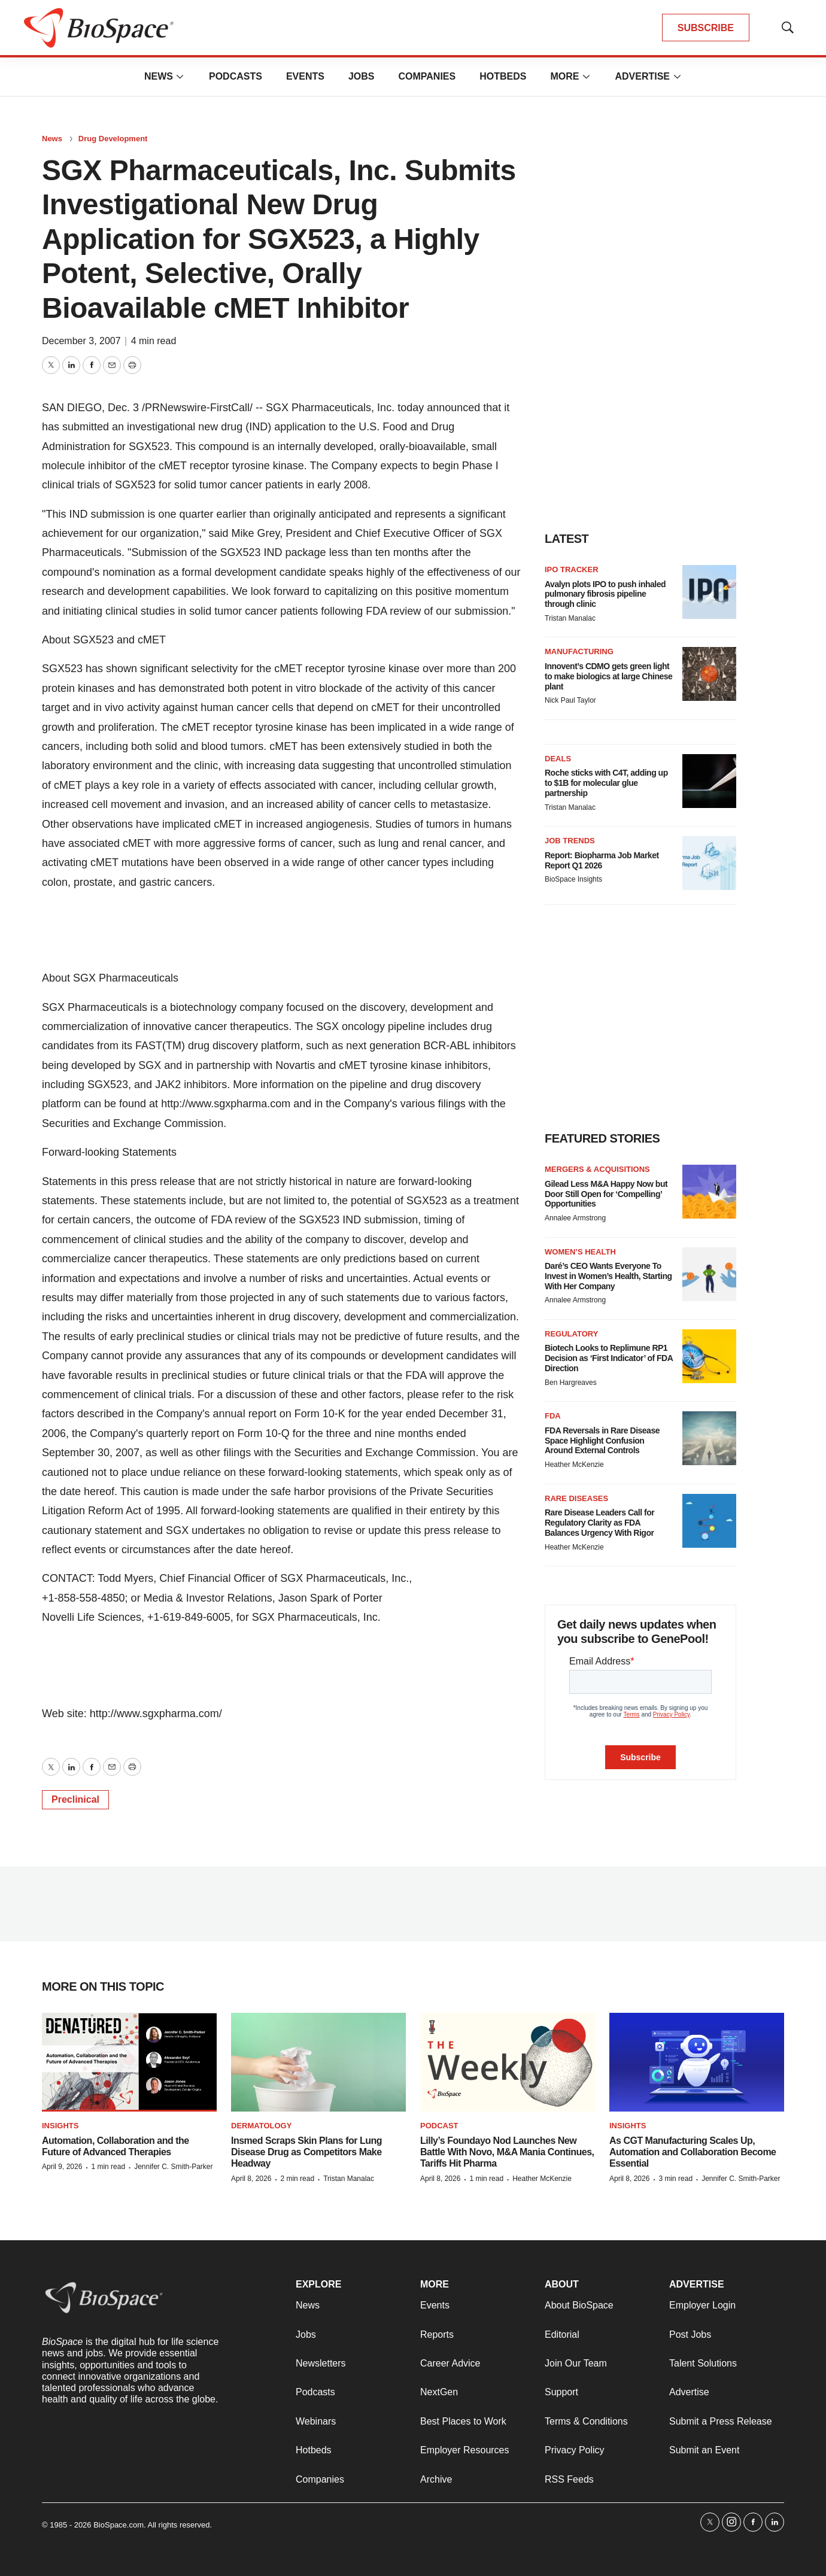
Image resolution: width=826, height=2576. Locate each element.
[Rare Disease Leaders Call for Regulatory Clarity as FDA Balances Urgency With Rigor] (709, 1521)
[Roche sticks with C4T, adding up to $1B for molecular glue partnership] (709, 781)
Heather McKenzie (574, 1464)
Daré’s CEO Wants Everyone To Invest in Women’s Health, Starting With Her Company (608, 1276)
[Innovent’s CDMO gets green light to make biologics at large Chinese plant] (709, 674)
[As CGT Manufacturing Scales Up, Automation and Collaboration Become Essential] (696, 2062)
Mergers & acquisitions (597, 1169)
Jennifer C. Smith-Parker (173, 2166)
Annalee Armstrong (575, 1218)
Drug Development (113, 138)
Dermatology (261, 2125)
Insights (60, 2125)
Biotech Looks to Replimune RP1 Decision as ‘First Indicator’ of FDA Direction (609, 1358)
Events (305, 76)
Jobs (361, 76)
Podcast (439, 2125)
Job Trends (570, 840)
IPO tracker (572, 569)
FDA (553, 1415)
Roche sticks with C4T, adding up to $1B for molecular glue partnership (606, 783)
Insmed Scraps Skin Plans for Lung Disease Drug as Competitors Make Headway (306, 2151)
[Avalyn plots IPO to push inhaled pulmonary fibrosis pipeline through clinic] (709, 592)
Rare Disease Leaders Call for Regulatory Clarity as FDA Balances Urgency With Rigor (599, 1523)
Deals (558, 758)
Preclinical (75, 1799)
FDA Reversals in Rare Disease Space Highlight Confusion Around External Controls (602, 1441)
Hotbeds (502, 76)
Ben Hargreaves (571, 1382)
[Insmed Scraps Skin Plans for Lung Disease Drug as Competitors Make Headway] (318, 2062)
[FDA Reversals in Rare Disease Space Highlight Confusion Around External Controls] (709, 1438)
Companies (426, 76)
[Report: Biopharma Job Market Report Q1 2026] (709, 863)
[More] (180, 76)
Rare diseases (576, 1498)
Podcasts (235, 76)
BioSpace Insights (573, 879)
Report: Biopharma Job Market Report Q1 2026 (602, 860)
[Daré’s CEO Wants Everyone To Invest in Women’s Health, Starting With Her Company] (709, 1274)
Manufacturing (579, 651)
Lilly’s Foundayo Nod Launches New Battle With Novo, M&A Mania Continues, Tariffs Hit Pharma (507, 2151)
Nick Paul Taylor (570, 700)
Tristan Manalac (570, 618)
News (158, 76)
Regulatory (571, 1333)
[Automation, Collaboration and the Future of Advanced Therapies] (129, 2062)
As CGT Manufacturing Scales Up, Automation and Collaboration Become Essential (692, 2151)
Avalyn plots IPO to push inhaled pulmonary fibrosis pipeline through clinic (605, 594)
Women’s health (580, 1251)
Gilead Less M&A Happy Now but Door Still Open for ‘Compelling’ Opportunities (606, 1194)
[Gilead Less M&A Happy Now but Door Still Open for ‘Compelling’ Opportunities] (709, 1192)
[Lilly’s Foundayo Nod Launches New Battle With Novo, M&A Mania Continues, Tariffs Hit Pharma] (507, 2062)
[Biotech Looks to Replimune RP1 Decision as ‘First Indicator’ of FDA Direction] (709, 1356)
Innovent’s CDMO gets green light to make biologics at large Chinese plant (608, 676)
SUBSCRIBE (706, 28)
